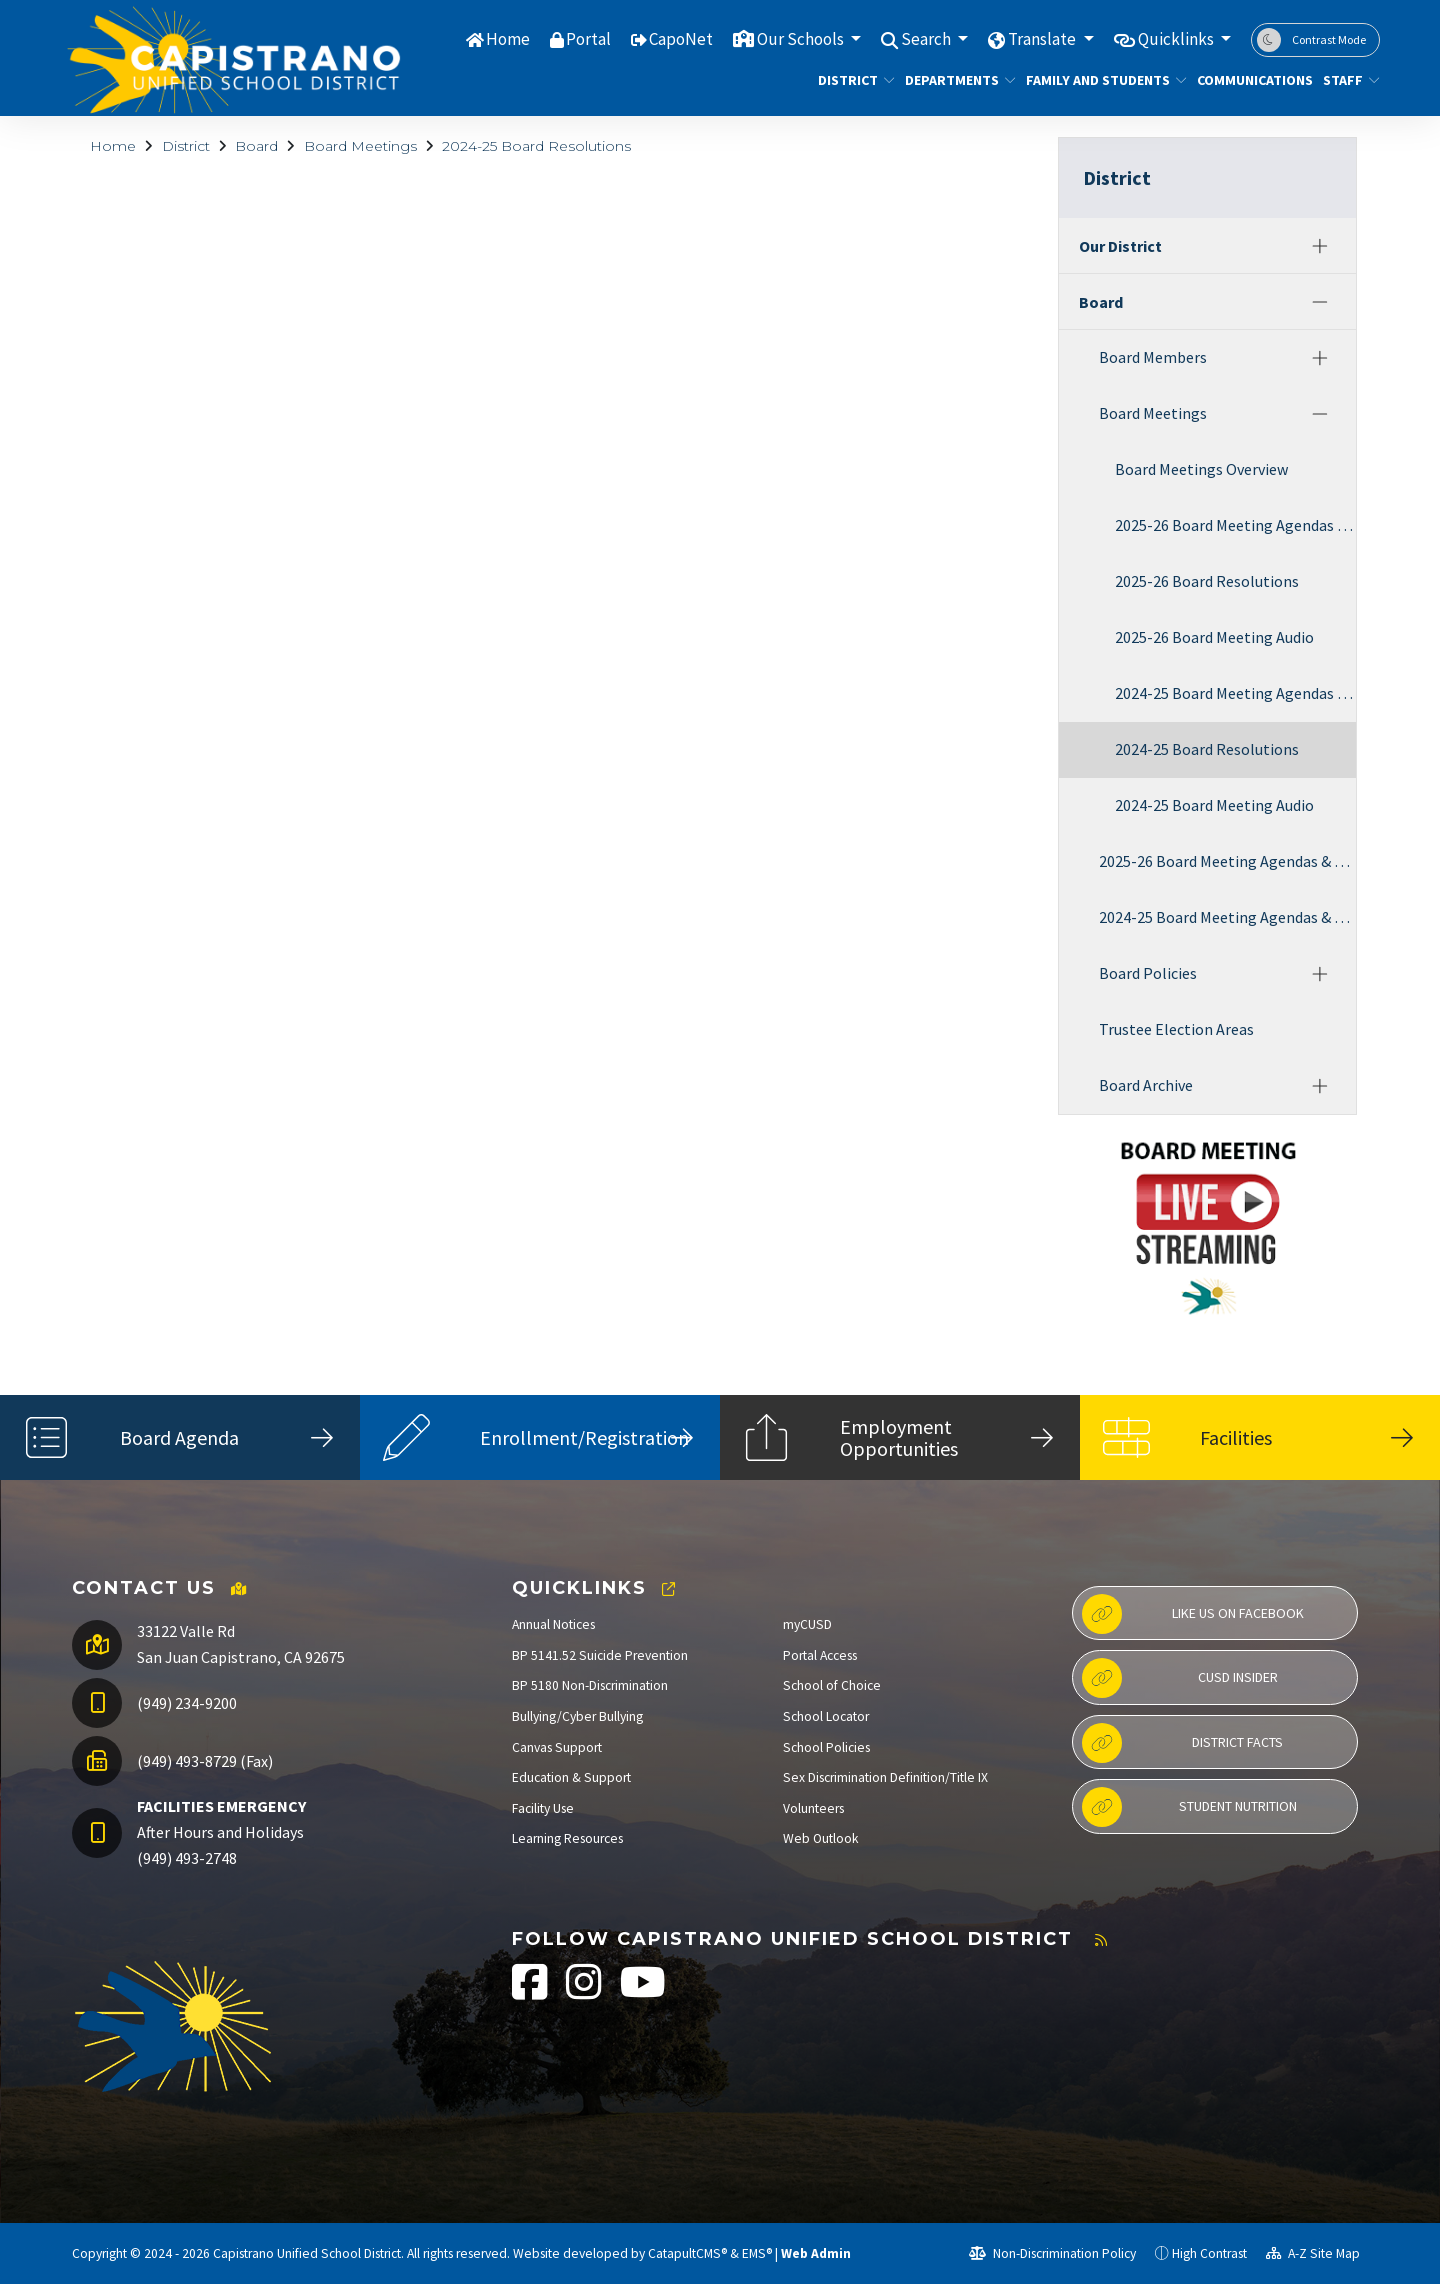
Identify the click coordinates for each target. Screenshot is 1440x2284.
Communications (1248, 80)
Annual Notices (553, 1624)
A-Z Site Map (1313, 2253)
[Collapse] (1320, 302)
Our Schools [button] (802, 39)
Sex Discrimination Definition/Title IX (885, 1777)
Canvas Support (557, 1747)
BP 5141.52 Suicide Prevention (600, 1655)
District (852, 80)
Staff (1348, 80)
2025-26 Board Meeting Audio (1214, 637)
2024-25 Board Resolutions (536, 146)
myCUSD (807, 1624)
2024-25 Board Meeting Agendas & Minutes (1235, 693)
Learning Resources (567, 1838)
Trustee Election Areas (1176, 1029)
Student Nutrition (1189, 1807)
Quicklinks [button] (1177, 39)
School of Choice (832, 1685)
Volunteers (813, 1808)
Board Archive (1146, 1085)
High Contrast (1209, 2253)
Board (256, 146)
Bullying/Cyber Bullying (577, 1716)
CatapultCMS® (687, 2253)
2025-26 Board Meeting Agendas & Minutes (1235, 525)
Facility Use (543, 1808)
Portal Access (820, 1655)
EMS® (757, 2253)
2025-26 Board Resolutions (1207, 581)
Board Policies (1148, 973)
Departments (954, 80)
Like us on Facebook (1193, 1614)
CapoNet (681, 39)
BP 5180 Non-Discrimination (590, 1685)
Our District (1120, 246)
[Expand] (1320, 246)
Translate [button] (1043, 39)
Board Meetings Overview (1201, 469)
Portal (588, 39)
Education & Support (571, 1777)
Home (508, 39)
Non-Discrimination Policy (1052, 2253)
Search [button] (927, 39)
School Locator (826, 1716)
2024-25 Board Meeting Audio (1214, 805)
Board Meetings (360, 146)
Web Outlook (821, 1838)
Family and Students (1098, 80)
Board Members (1153, 357)
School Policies (826, 1747)
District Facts (1182, 1743)
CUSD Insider (1180, 1678)
